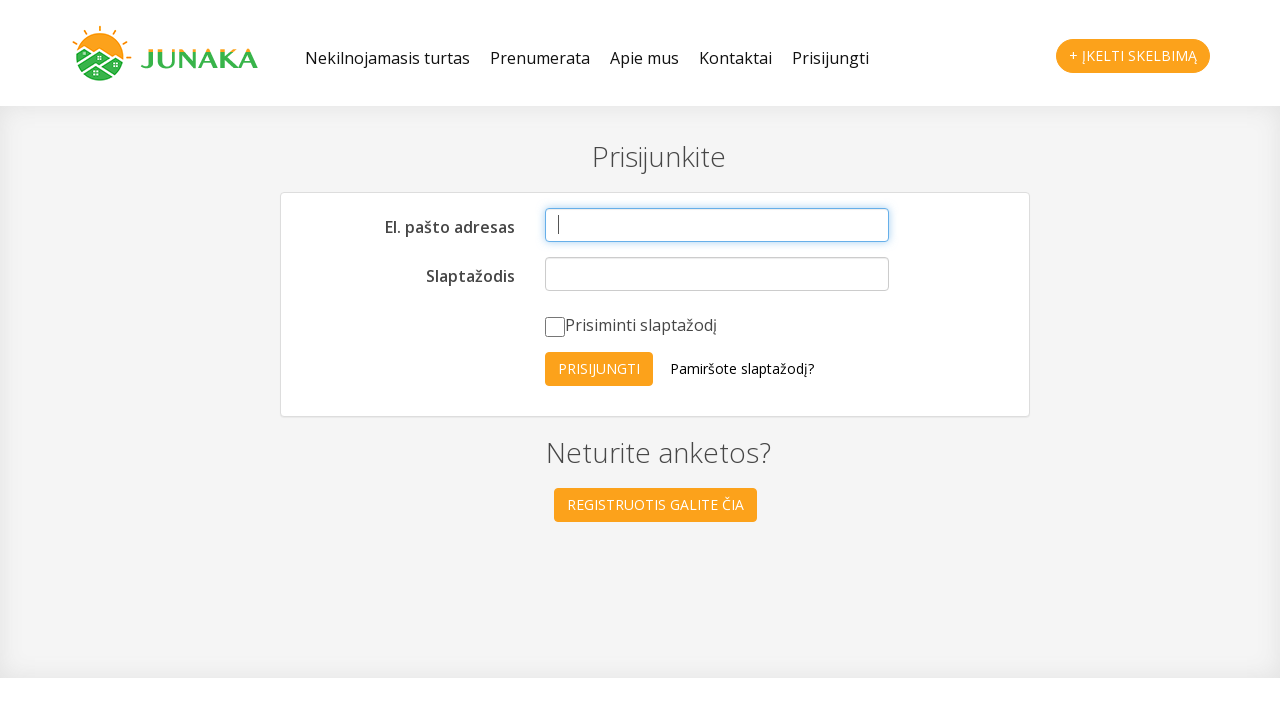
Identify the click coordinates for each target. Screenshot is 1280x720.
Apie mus (644, 58)
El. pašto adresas (450, 227)
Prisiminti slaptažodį (631, 325)
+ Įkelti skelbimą (1133, 55)
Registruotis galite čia (655, 504)
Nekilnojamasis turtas (387, 58)
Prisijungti (830, 58)
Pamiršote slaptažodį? (742, 368)
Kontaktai (735, 58)
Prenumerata (540, 58)
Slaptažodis (470, 276)
